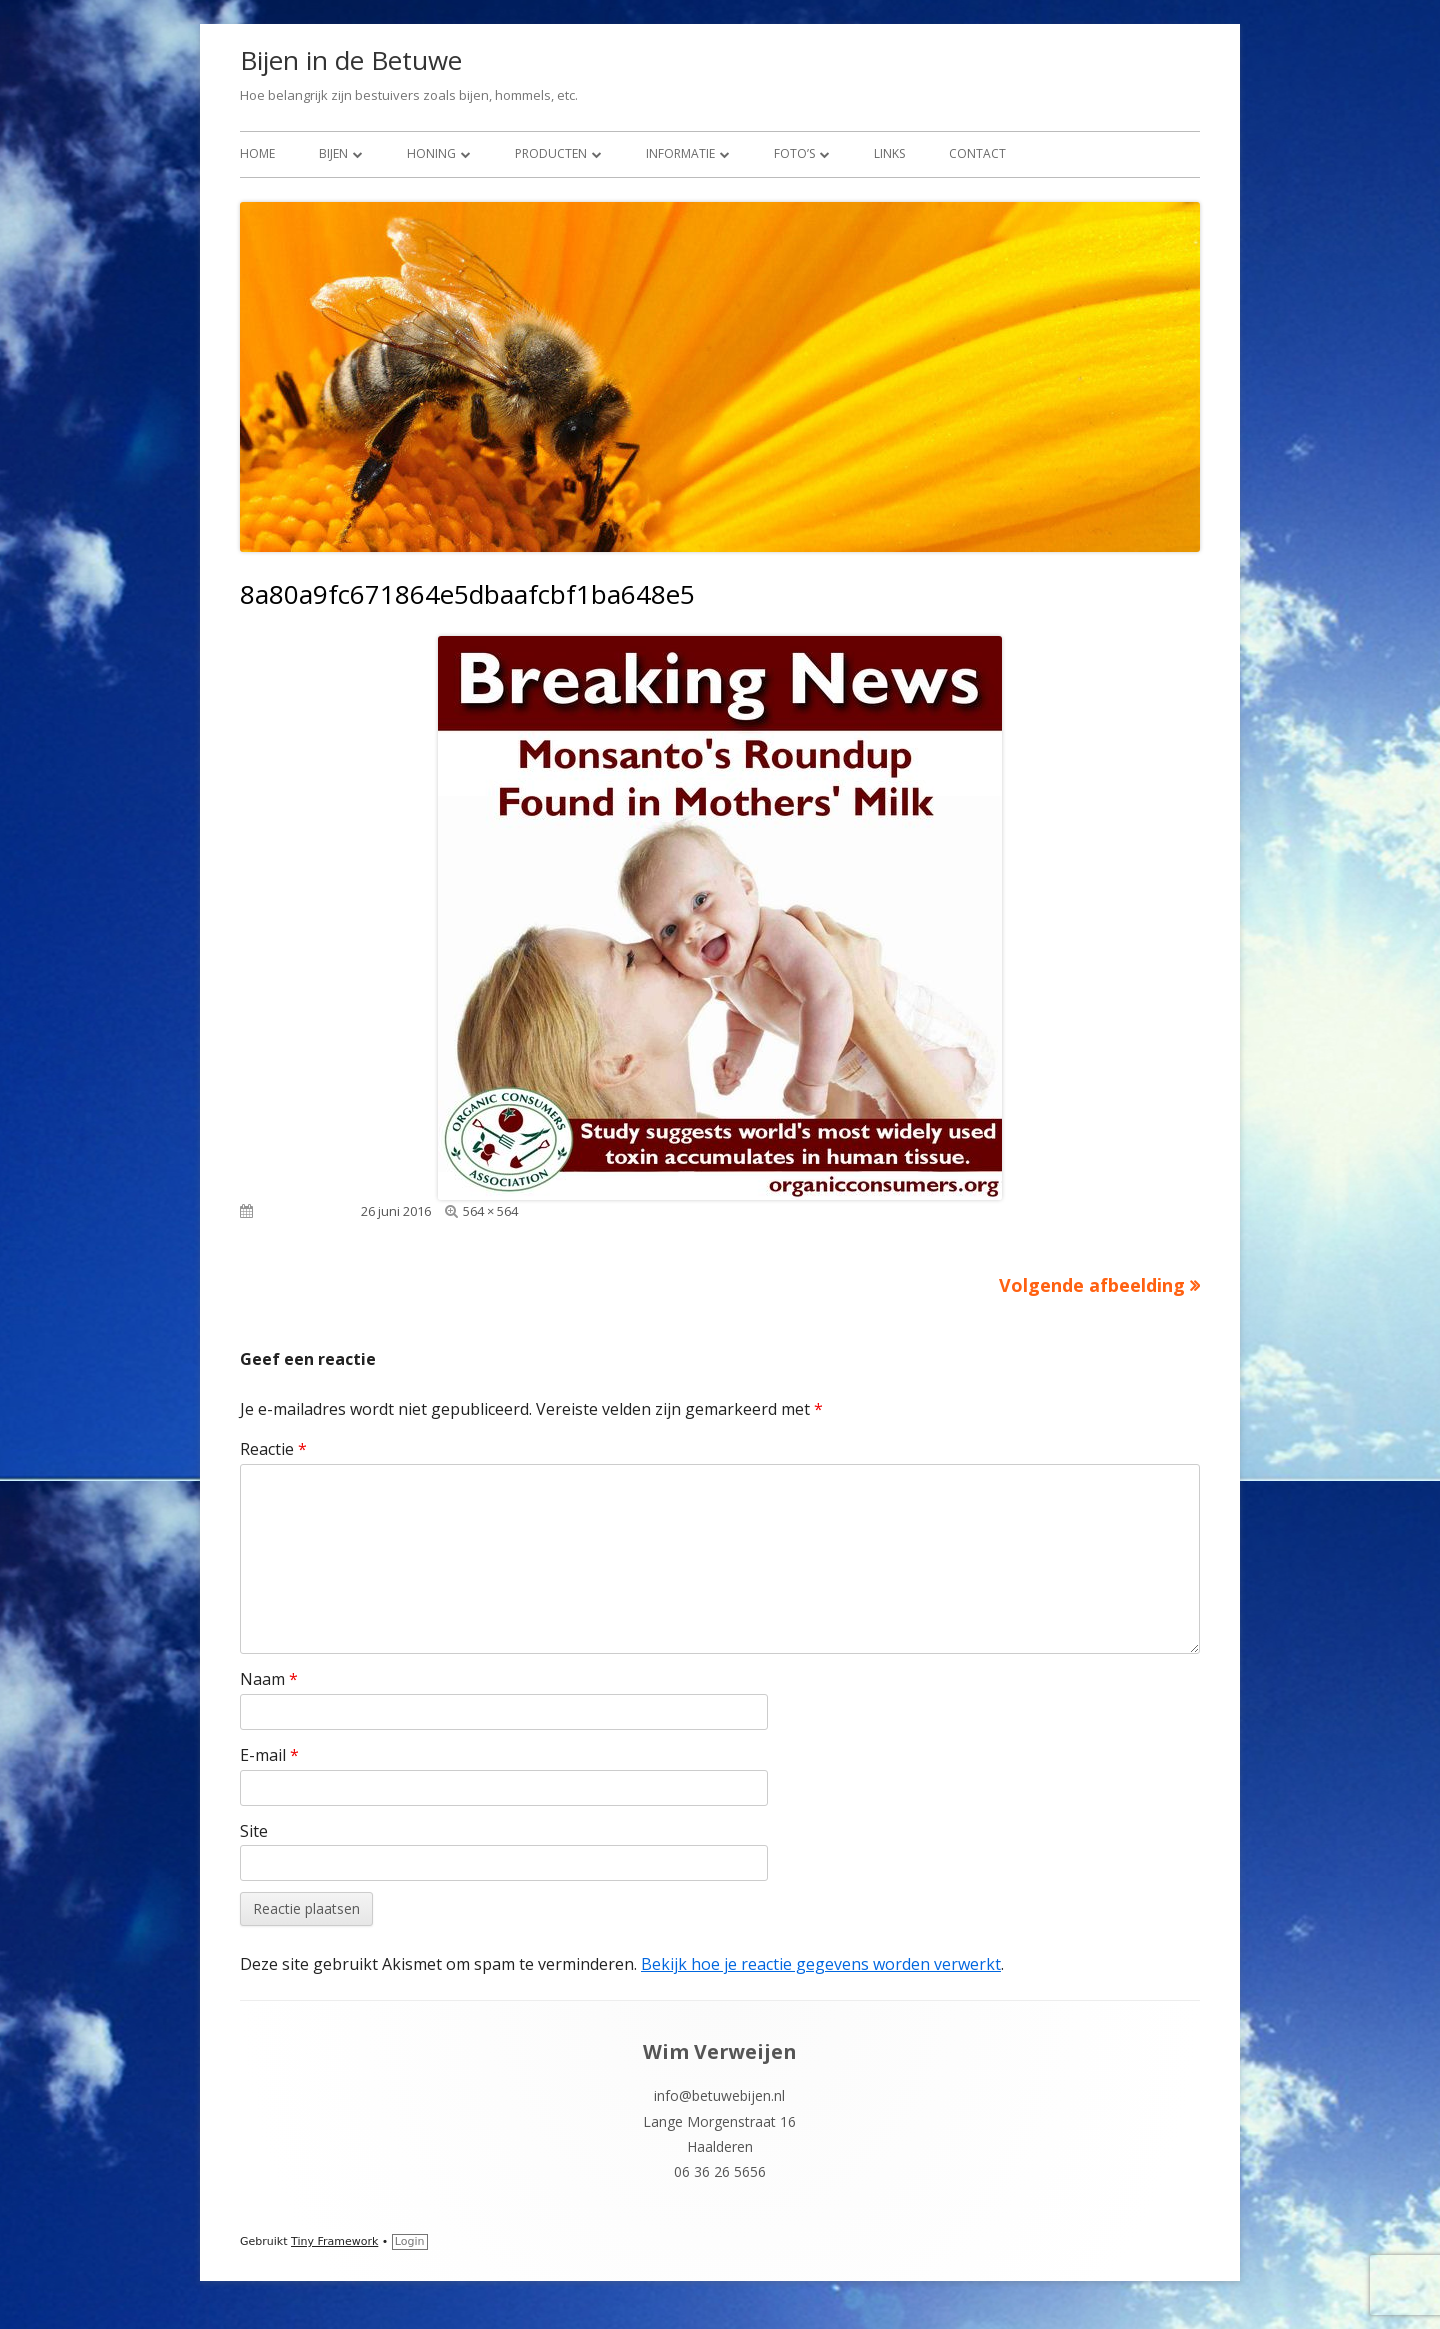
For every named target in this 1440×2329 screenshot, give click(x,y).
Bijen (333, 153)
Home (257, 153)
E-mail (269, 1755)
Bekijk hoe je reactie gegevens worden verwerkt (821, 1964)
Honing (431, 153)
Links (889, 153)
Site (254, 1831)
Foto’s (794, 153)
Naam (269, 1679)
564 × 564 (490, 1211)
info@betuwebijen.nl (719, 2095)
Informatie (680, 153)
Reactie (273, 1449)
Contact (977, 153)
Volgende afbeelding (1092, 1285)
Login (410, 2241)
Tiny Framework (334, 2241)
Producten (551, 153)
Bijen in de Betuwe (351, 60)
